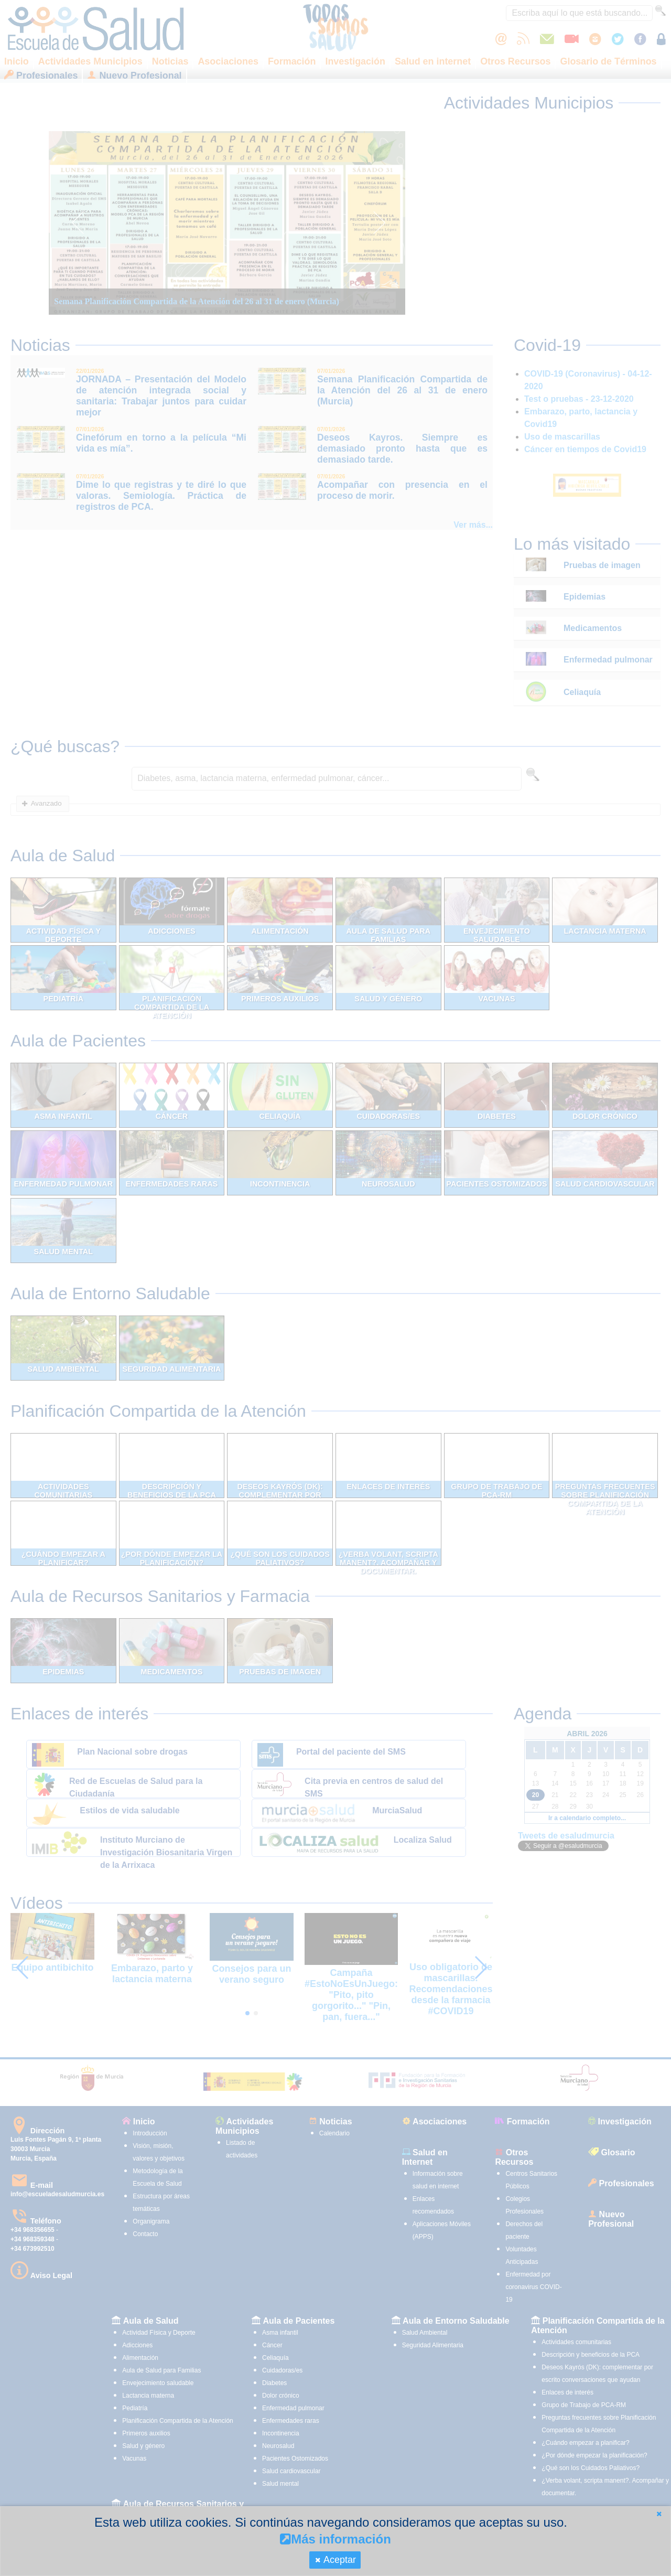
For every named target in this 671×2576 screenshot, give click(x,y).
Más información (335, 2539)
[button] (659, 2514)
